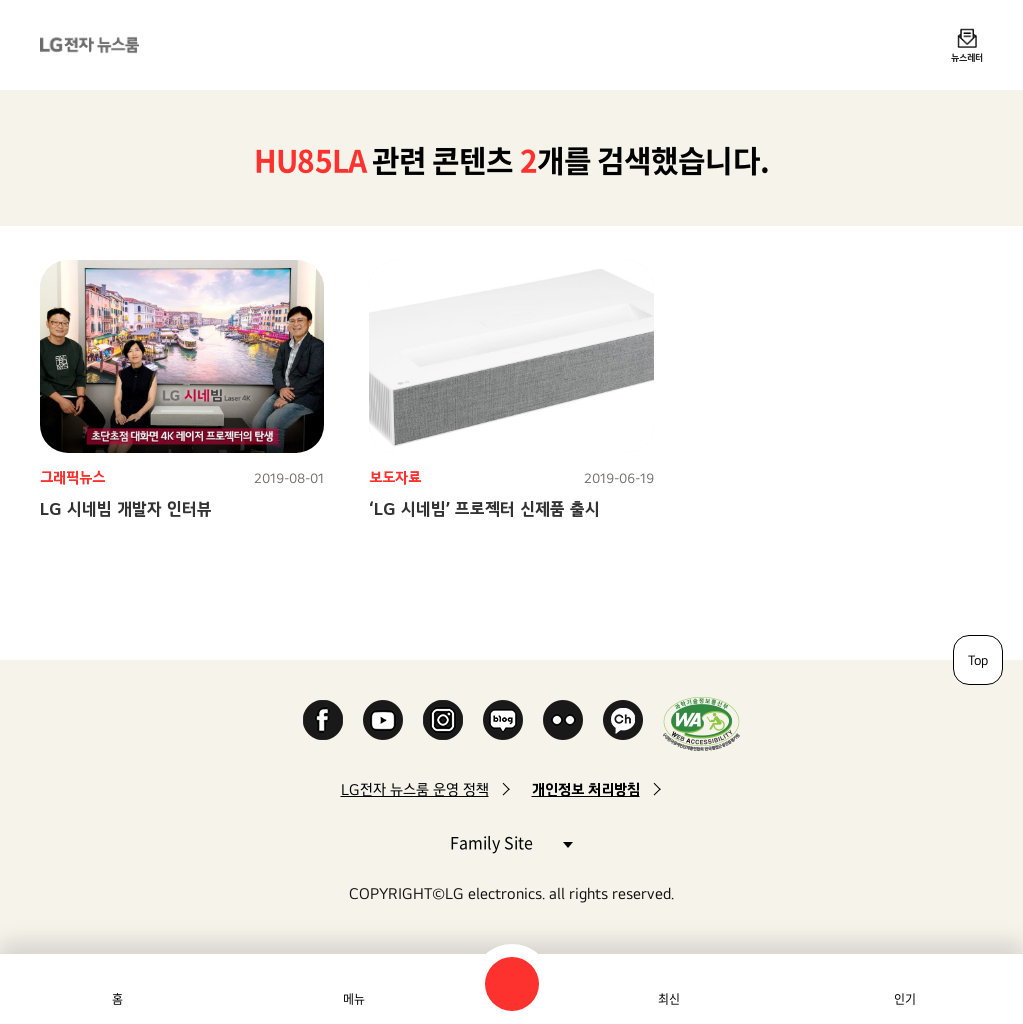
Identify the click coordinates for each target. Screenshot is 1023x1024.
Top (978, 660)
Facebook (323, 720)
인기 (905, 999)
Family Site (511, 841)
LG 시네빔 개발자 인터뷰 (126, 508)
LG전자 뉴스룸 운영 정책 (415, 789)
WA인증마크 (701, 723)
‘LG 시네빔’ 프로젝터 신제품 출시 (484, 508)
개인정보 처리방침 (586, 789)
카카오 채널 (623, 720)
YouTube (383, 720)
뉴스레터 (967, 57)
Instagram (443, 720)
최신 (669, 999)
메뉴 (354, 999)
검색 (512, 984)
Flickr (563, 720)
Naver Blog (503, 720)
